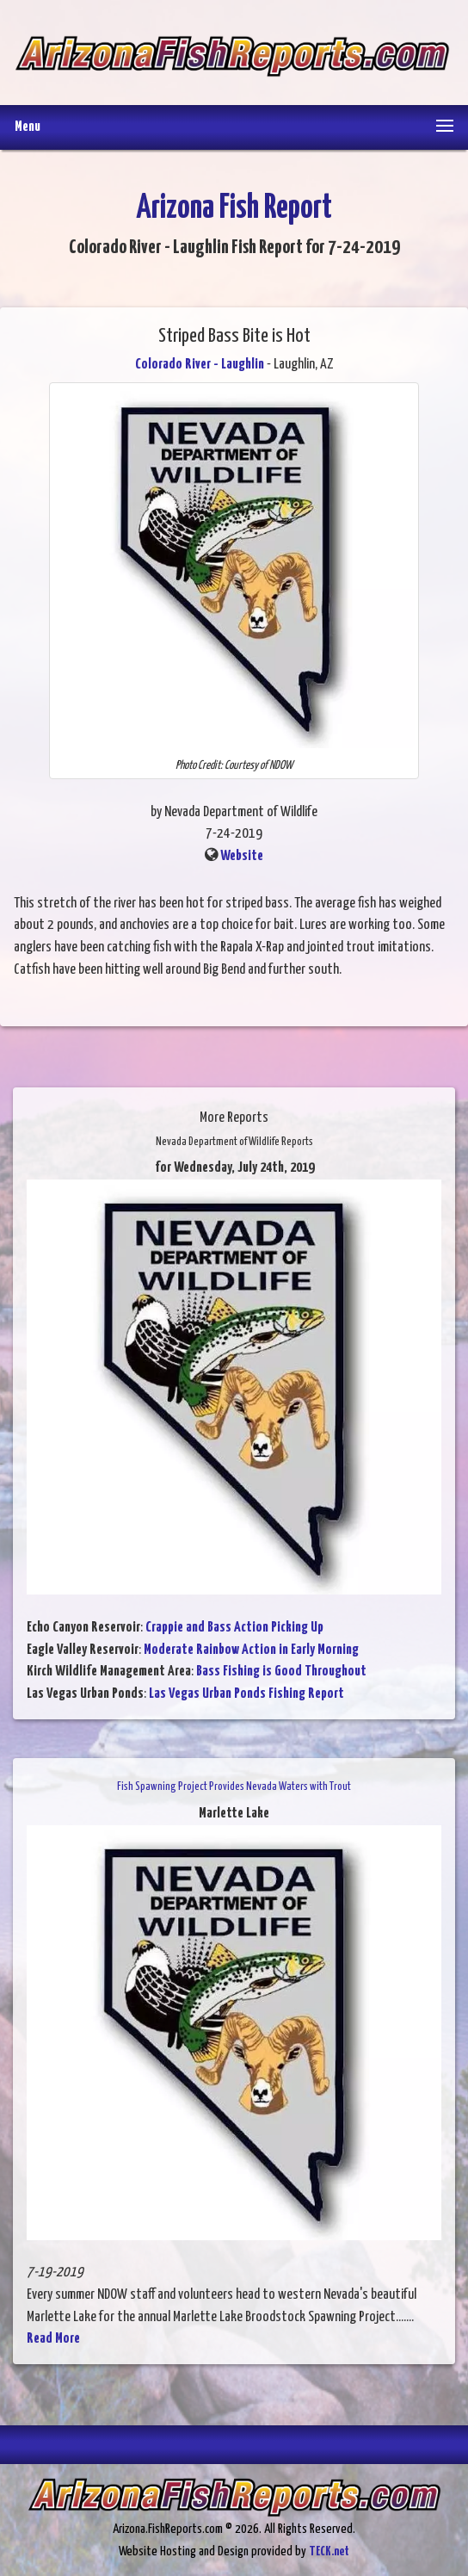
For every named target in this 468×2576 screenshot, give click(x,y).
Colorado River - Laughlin (199, 364)
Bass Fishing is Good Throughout (281, 1671)
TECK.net (329, 2551)
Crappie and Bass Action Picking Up (234, 1627)
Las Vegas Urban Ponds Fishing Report (246, 1694)
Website (241, 856)
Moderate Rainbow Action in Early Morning (251, 1650)
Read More (53, 2338)
